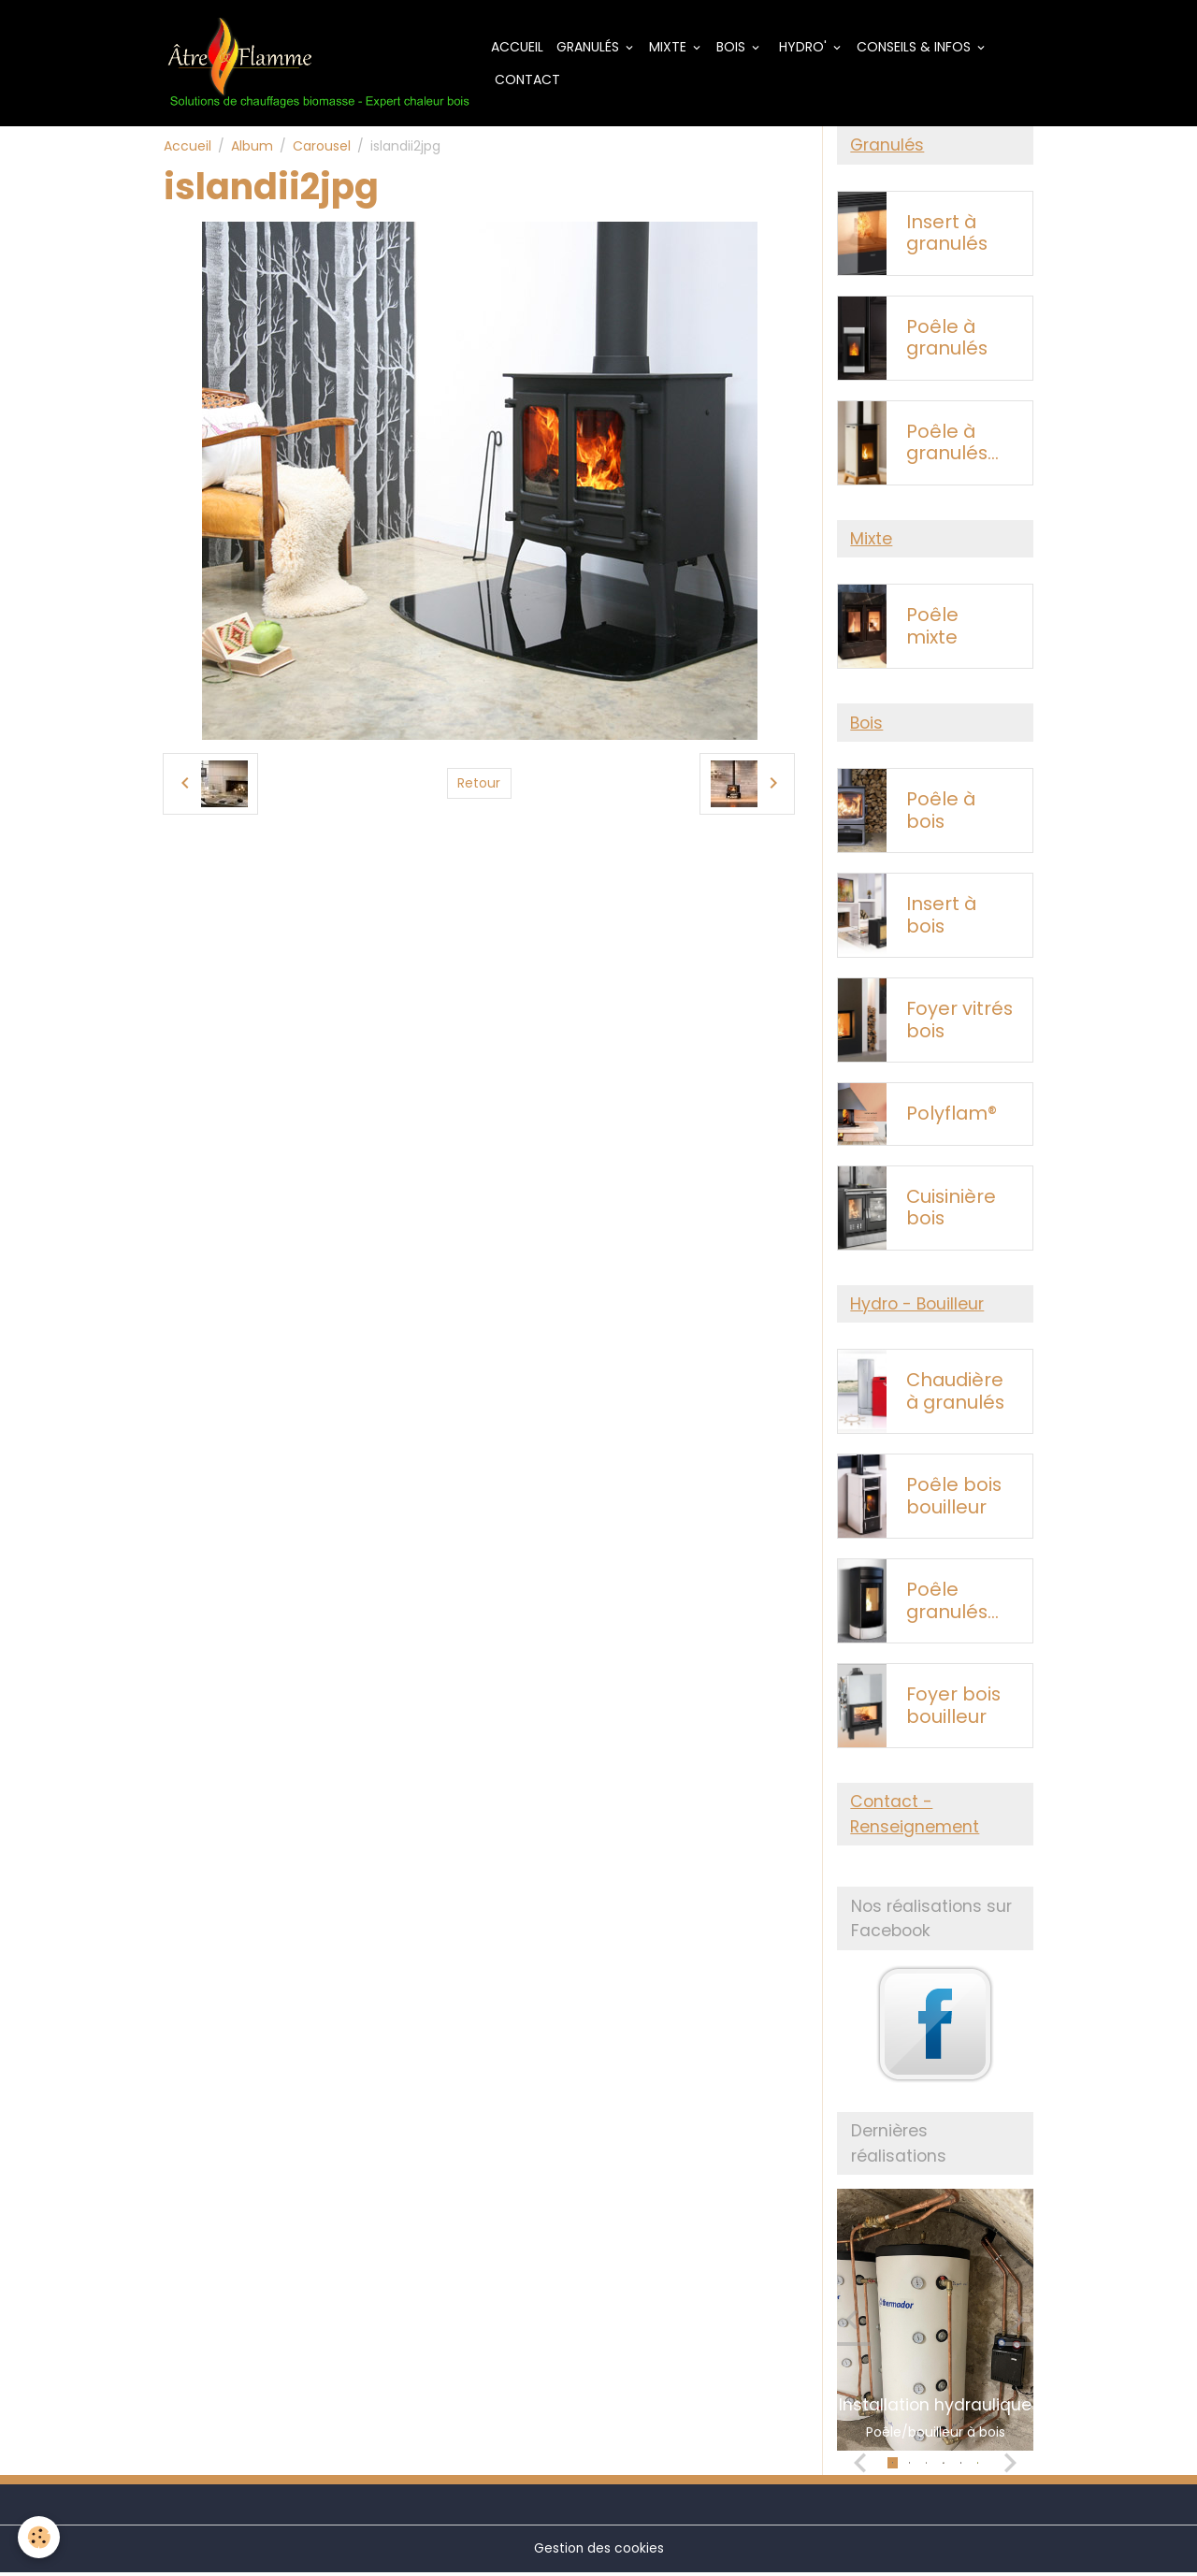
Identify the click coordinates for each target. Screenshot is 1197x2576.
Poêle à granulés (947, 339)
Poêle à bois (940, 813)
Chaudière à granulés (955, 1395)
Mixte (672, 46)
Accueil (520, 46)
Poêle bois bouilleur (954, 1500)
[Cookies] (40, 2537)
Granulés (592, 46)
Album (252, 146)
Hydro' (805, 46)
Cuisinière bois (951, 1210)
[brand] (319, 63)
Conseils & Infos (918, 46)
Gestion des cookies (598, 2551)
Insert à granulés (947, 234)
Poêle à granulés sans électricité (953, 444)
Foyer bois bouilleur (953, 1709)
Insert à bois (941, 918)
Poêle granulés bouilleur (947, 1605)
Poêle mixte (932, 629)
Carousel (322, 146)
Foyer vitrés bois (959, 1023)
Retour (478, 783)
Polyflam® (951, 1117)
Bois (735, 46)
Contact (528, 79)
